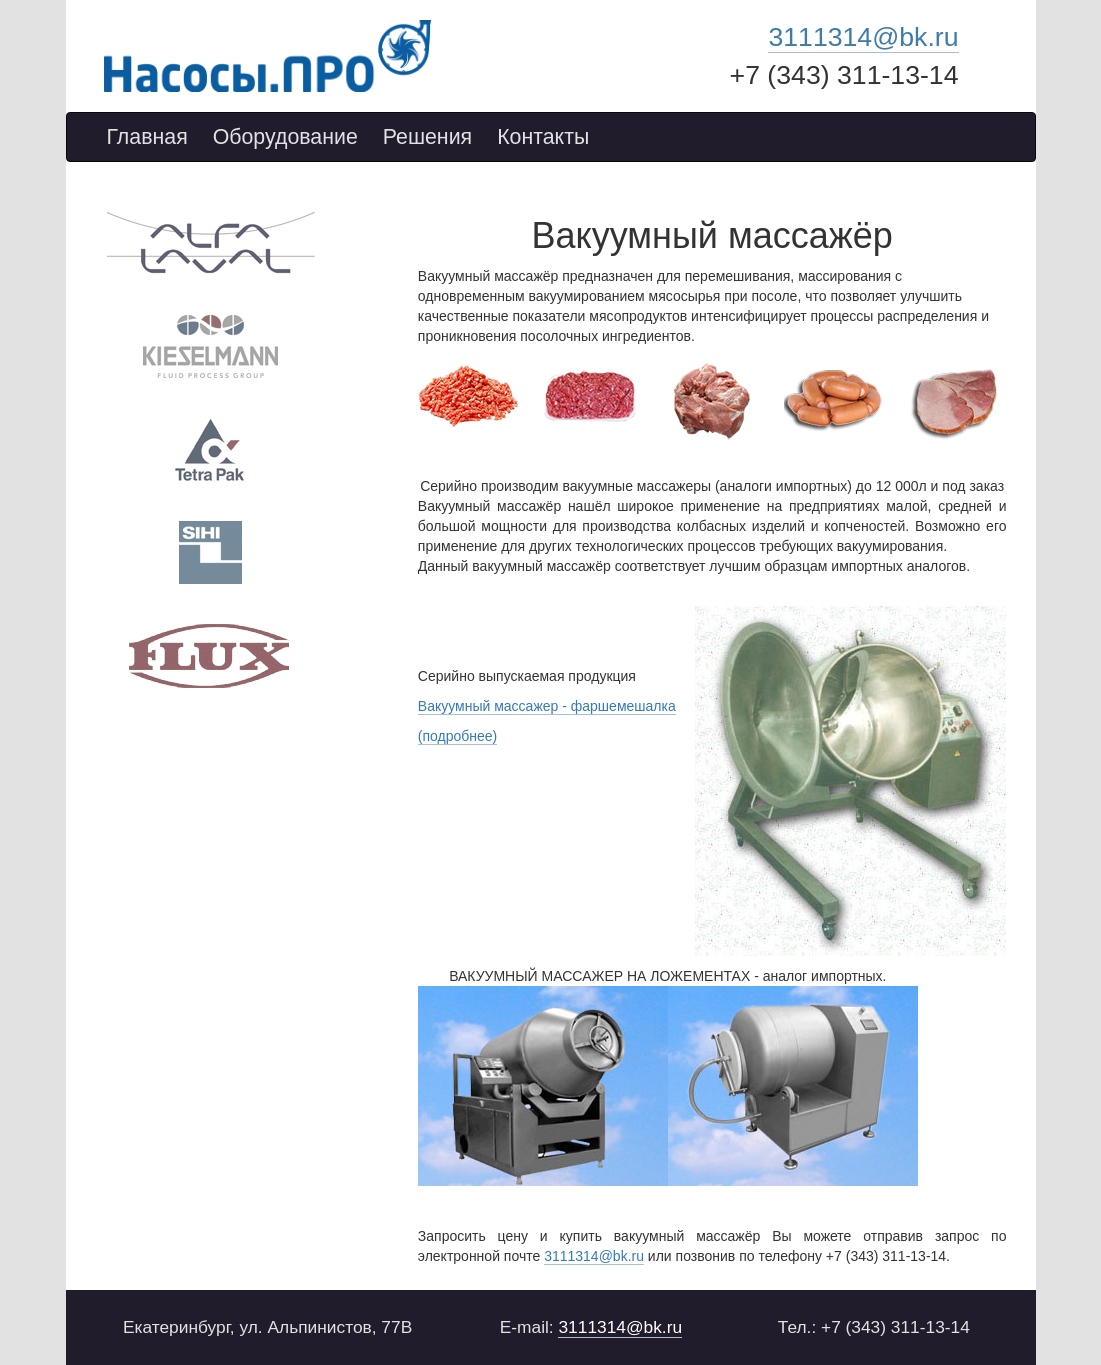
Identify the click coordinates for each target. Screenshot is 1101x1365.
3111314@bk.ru (863, 37)
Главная (147, 137)
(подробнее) (457, 736)
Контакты (543, 137)
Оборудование (285, 137)
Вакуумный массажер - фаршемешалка (547, 706)
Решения (427, 137)
